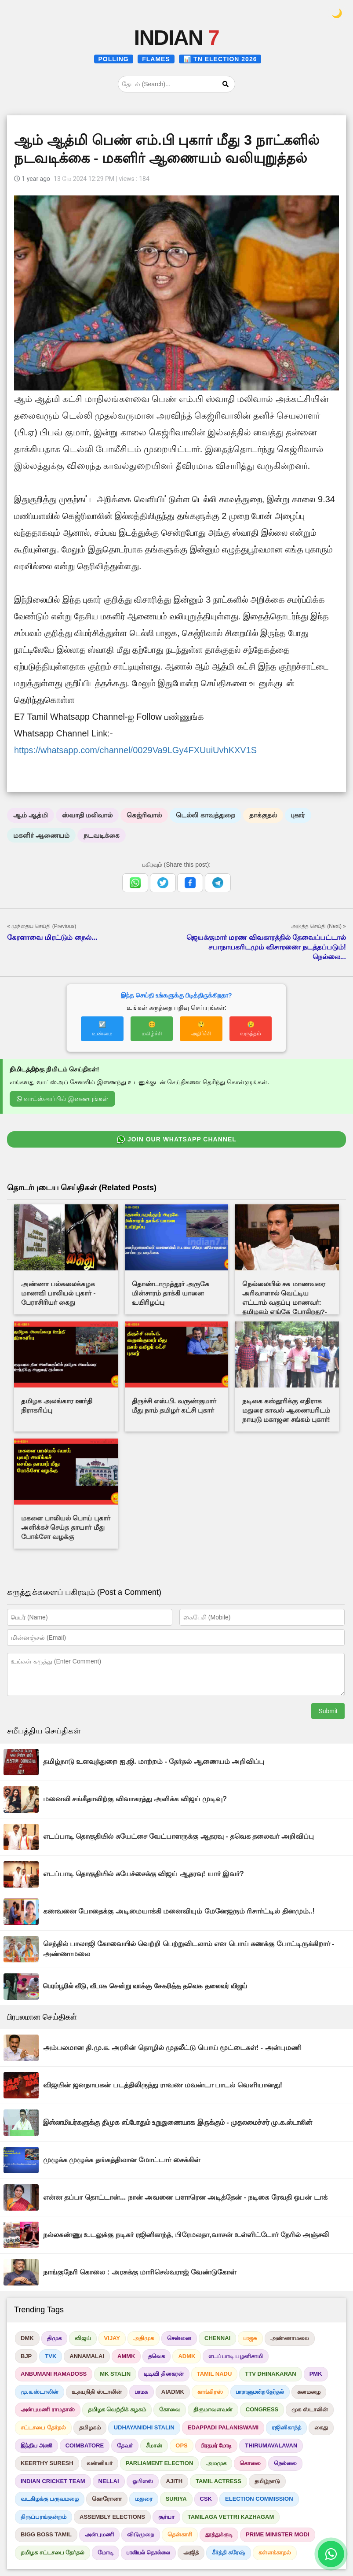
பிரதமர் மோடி (216, 2445)
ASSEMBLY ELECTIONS (112, 2516)
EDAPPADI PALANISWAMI (223, 2427)
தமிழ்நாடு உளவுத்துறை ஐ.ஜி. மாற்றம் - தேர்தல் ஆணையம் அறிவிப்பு (153, 1761)
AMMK (126, 2356)
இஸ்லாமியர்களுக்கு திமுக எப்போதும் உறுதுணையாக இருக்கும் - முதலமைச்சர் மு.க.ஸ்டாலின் (178, 2122)
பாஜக (250, 2338)
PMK (315, 2373)
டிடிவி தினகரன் (164, 2373)
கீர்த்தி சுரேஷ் (229, 2552)
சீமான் (154, 2445)
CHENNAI (217, 2338)
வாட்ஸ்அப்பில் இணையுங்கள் (62, 1098)
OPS (181, 2445)
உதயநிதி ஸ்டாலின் (97, 2391)
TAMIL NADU (214, 2373)
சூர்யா (166, 2516)
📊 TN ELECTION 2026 (220, 59)
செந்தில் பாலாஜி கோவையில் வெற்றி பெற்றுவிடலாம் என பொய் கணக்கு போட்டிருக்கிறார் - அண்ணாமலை (188, 1948)
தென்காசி (179, 2534)
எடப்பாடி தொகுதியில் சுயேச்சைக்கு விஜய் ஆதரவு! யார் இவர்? (143, 1873)
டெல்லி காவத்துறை (205, 815)
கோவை (169, 2409)
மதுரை (144, 2498)
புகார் (298, 815)
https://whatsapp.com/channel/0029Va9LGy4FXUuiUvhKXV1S (135, 750)
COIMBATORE (85, 2445)
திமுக (54, 2338)
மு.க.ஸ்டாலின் (39, 2391)
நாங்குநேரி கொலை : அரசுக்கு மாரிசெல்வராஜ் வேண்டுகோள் (139, 2272)
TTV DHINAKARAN (270, 2373)
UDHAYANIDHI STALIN (144, 2427)
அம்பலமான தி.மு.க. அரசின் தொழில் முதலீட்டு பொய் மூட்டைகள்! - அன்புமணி (172, 2047)
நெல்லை (285, 2463)
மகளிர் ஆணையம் (41, 835)
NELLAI (108, 2481)
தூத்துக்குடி (219, 2534)
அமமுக (216, 2463)
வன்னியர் (100, 2463)
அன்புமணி (99, 2534)
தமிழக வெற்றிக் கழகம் (117, 2409)
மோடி (105, 2552)
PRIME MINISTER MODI (277, 2534)
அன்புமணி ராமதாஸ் (48, 2409)
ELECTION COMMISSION (259, 2498)
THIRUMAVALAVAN (271, 2445)
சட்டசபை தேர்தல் (43, 2427)
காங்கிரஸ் (210, 2391)
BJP (26, 2356)
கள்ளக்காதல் (274, 2552)
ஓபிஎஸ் (142, 2481)
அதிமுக (143, 2338)
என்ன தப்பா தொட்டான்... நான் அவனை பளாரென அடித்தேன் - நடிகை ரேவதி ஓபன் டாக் (185, 2197)
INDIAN (176, 37)
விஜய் (83, 2338)
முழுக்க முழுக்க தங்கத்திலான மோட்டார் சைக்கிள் (121, 2160)
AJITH (174, 2481)
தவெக (156, 2356)
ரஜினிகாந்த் (286, 2427)
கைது (321, 2427)
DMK (27, 2338)
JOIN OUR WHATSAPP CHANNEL (176, 1139)
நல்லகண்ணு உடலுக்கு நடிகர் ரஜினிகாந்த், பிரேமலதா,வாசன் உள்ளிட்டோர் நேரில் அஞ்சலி (186, 2234)
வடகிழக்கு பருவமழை (50, 2498)
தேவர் (125, 2445)
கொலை (250, 2463)
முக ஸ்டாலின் (309, 2409)
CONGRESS (262, 2409)
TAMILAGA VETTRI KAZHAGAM (231, 2516)
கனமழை (308, 2391)
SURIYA (176, 2498)
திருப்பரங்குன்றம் (43, 2516)
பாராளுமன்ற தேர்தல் (260, 2391)
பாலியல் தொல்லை (148, 2552)
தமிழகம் (90, 2427)
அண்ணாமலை (289, 2338)
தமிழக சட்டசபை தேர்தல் (52, 2552)
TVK (50, 2356)
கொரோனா (107, 2498)
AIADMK (172, 2391)
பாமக (141, 2391)
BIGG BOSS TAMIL (46, 2534)
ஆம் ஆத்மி (30, 815)
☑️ (102, 1029)
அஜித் (191, 2552)
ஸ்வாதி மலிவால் (87, 815)
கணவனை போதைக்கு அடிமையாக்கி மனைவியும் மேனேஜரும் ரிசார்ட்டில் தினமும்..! (179, 1911)
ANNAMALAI (86, 2356)
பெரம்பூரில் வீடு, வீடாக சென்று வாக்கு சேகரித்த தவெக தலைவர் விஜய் (145, 1986)
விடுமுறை (140, 2534)
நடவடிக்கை (102, 835)
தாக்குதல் (263, 815)
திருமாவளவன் (213, 2409)
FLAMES (156, 59)
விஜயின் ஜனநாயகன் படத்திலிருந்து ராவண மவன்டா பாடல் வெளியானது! (162, 2085)
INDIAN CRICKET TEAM (53, 2481)
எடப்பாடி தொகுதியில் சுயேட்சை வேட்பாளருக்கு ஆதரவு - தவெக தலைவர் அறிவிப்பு (178, 1836)
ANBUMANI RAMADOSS (54, 2373)
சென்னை (179, 2338)
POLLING (113, 59)
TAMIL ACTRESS (218, 2481)
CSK (206, 2498)
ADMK (186, 2356)
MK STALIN (115, 2373)
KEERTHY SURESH (47, 2463)
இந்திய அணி (36, 2445)
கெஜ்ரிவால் (144, 815)
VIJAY (112, 2338)
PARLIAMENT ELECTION (159, 2463)
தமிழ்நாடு (267, 2481)
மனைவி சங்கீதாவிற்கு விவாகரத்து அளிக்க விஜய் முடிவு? (135, 1799)
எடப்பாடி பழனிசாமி (235, 2356)
